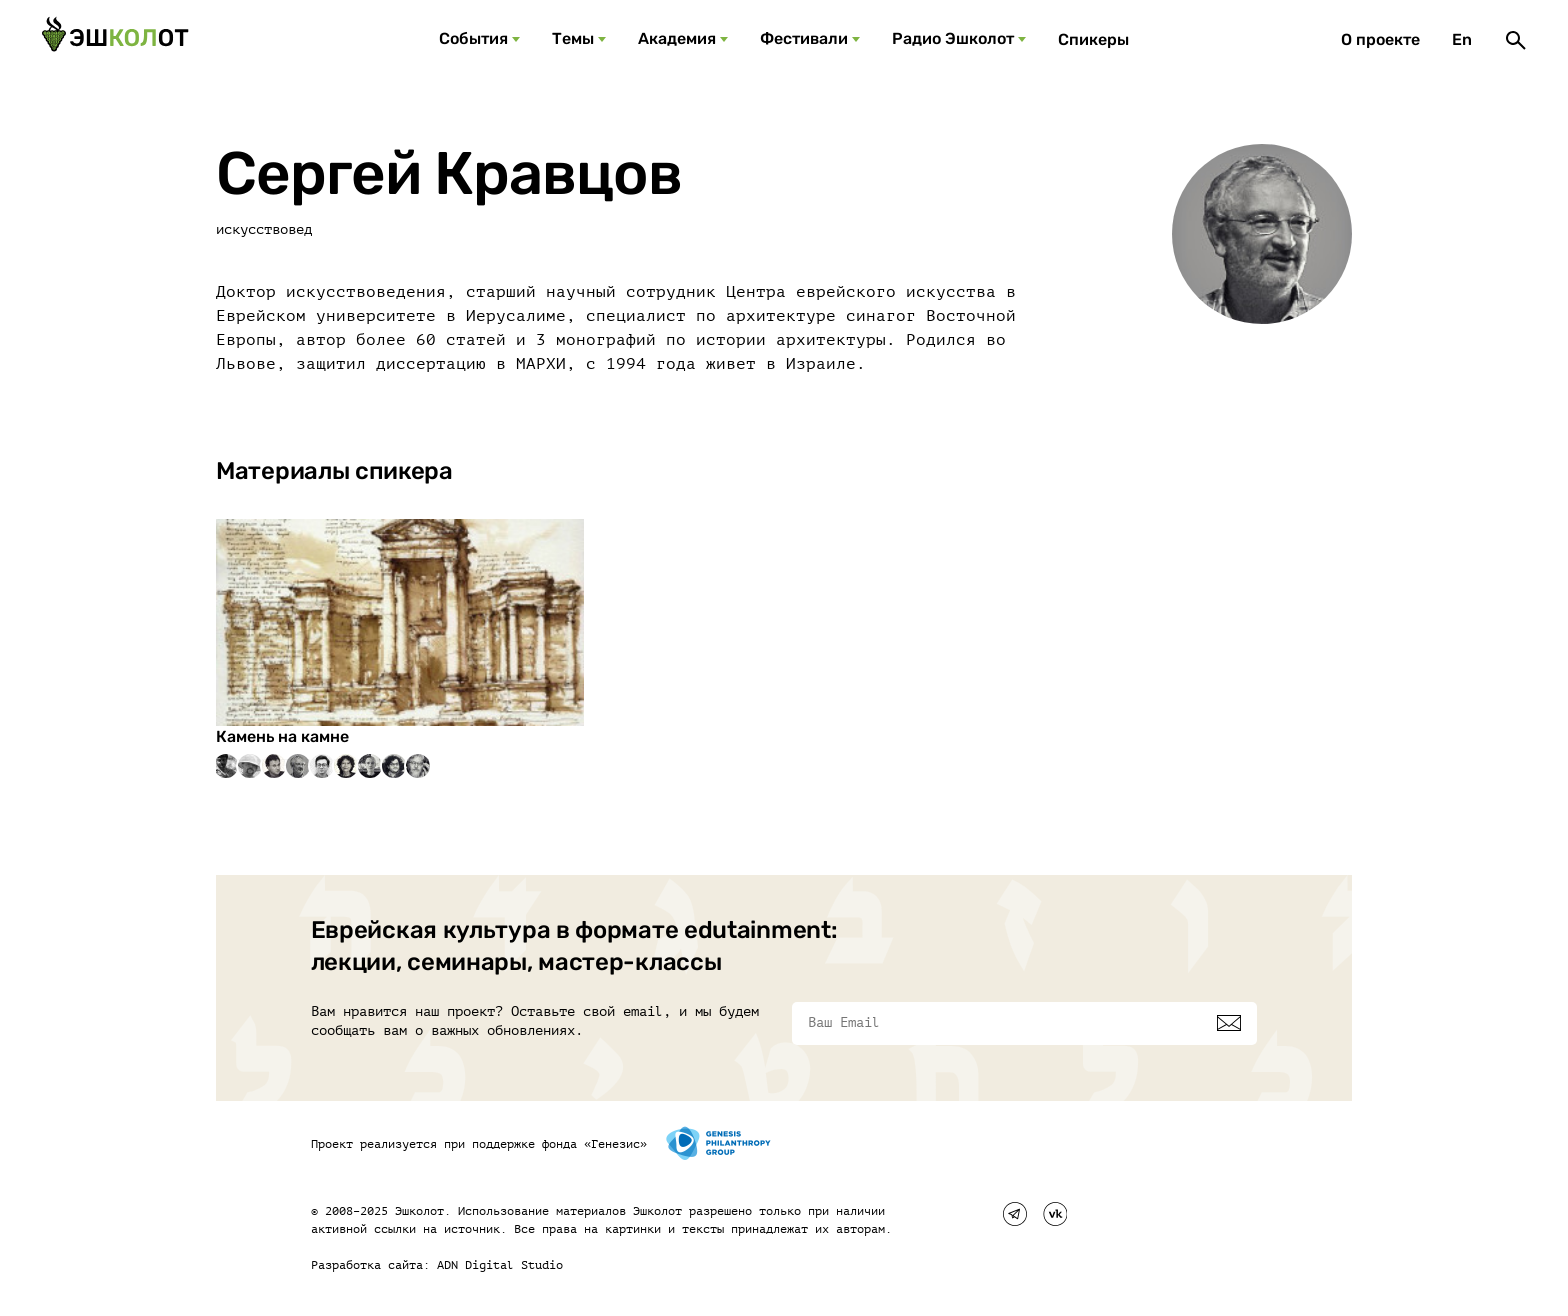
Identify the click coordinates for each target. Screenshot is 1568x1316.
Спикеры (1093, 39)
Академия (677, 38)
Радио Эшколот (953, 38)
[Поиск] (1516, 40)
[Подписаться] (1229, 1023)
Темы (573, 38)
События (473, 38)
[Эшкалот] (115, 40)
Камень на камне (282, 736)
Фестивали (804, 38)
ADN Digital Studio (500, 1265)
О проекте (1380, 39)
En (1462, 39)
